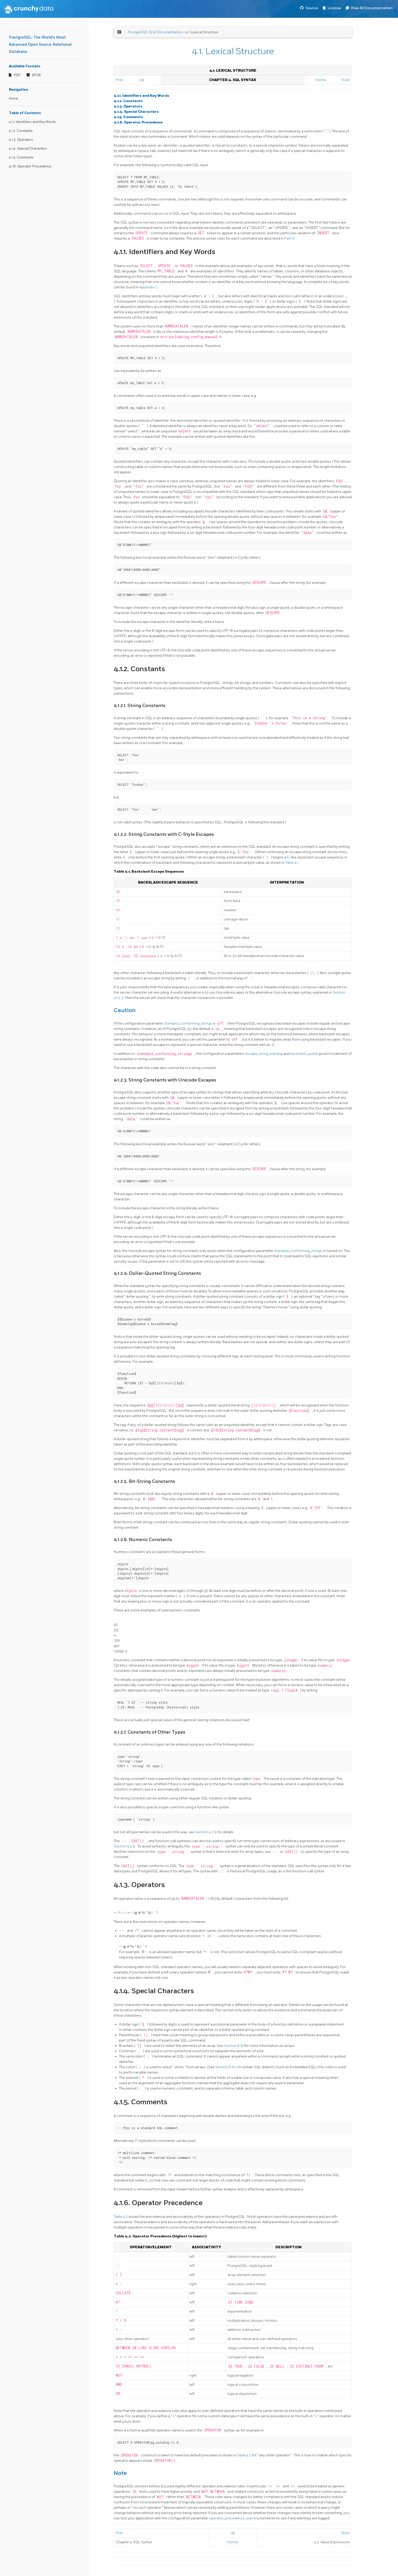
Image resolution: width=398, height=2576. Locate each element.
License (334, 8)
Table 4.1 (292, 862)
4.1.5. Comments (21, 157)
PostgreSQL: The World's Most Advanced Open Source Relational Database (40, 44)
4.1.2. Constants (21, 131)
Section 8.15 (234, 2046)
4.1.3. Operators (21, 140)
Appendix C (148, 287)
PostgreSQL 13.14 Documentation (155, 32)
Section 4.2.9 (206, 1832)
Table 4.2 (121, 2216)
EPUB (36, 75)
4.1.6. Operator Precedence (30, 166)
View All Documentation (372, 8)
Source (312, 8)
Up (142, 80)
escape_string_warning (264, 1053)
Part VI (290, 238)
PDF (17, 75)
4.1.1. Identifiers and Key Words (32, 122)
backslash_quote (304, 1053)
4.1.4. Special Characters (28, 149)
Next (346, 80)
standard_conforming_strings (188, 1023)
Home (13, 99)
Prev (119, 80)
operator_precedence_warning (234, 2518)
